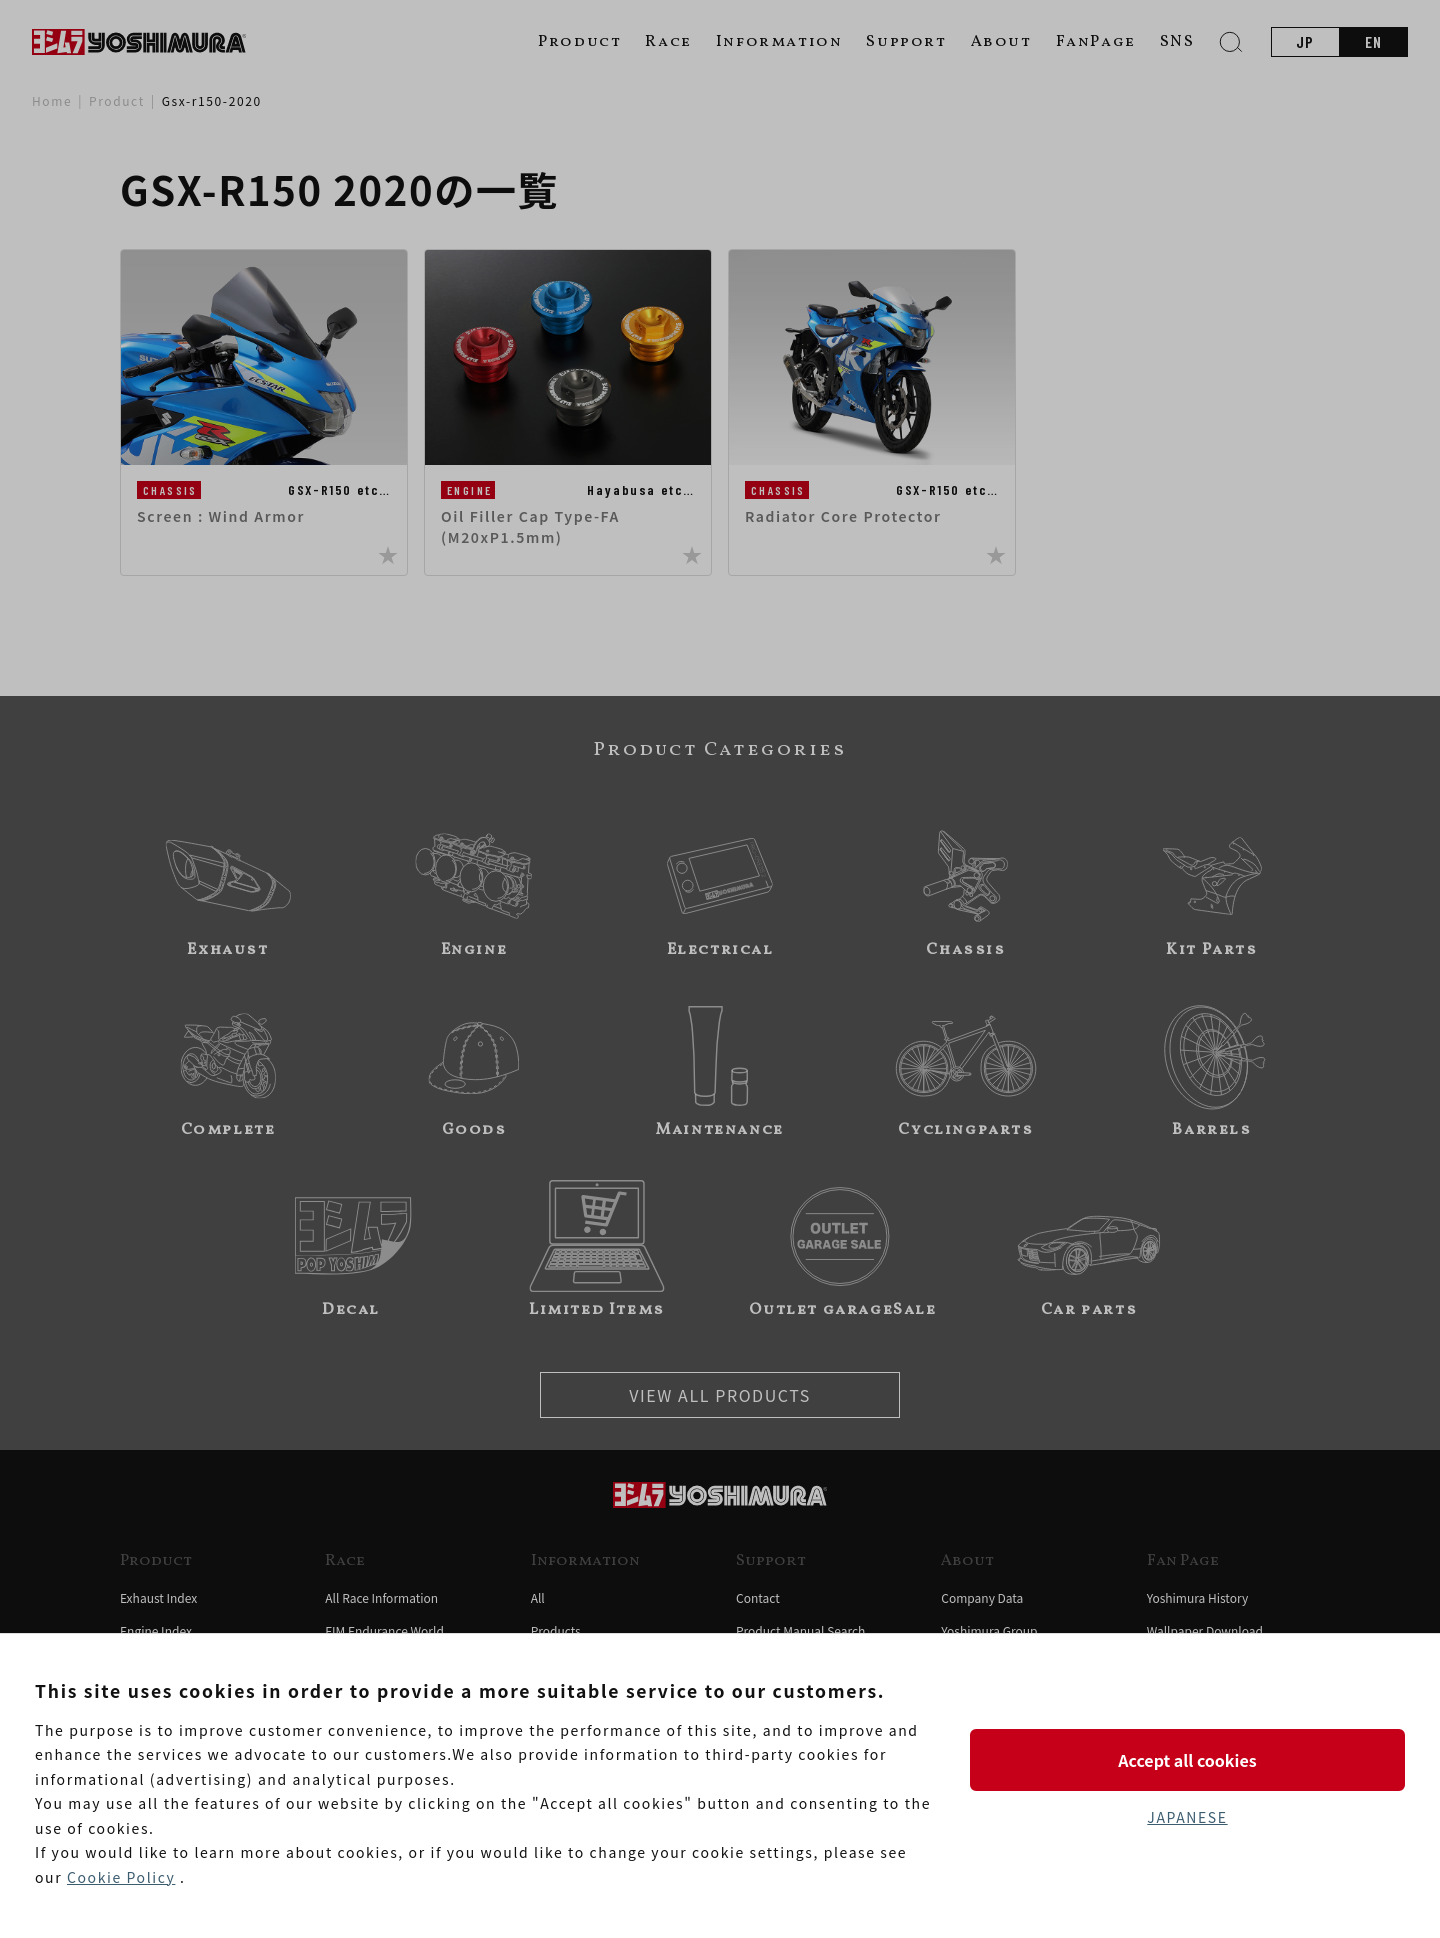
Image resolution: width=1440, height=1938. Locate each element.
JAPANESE (1187, 1817)
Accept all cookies (1187, 1760)
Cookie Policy (121, 1877)
